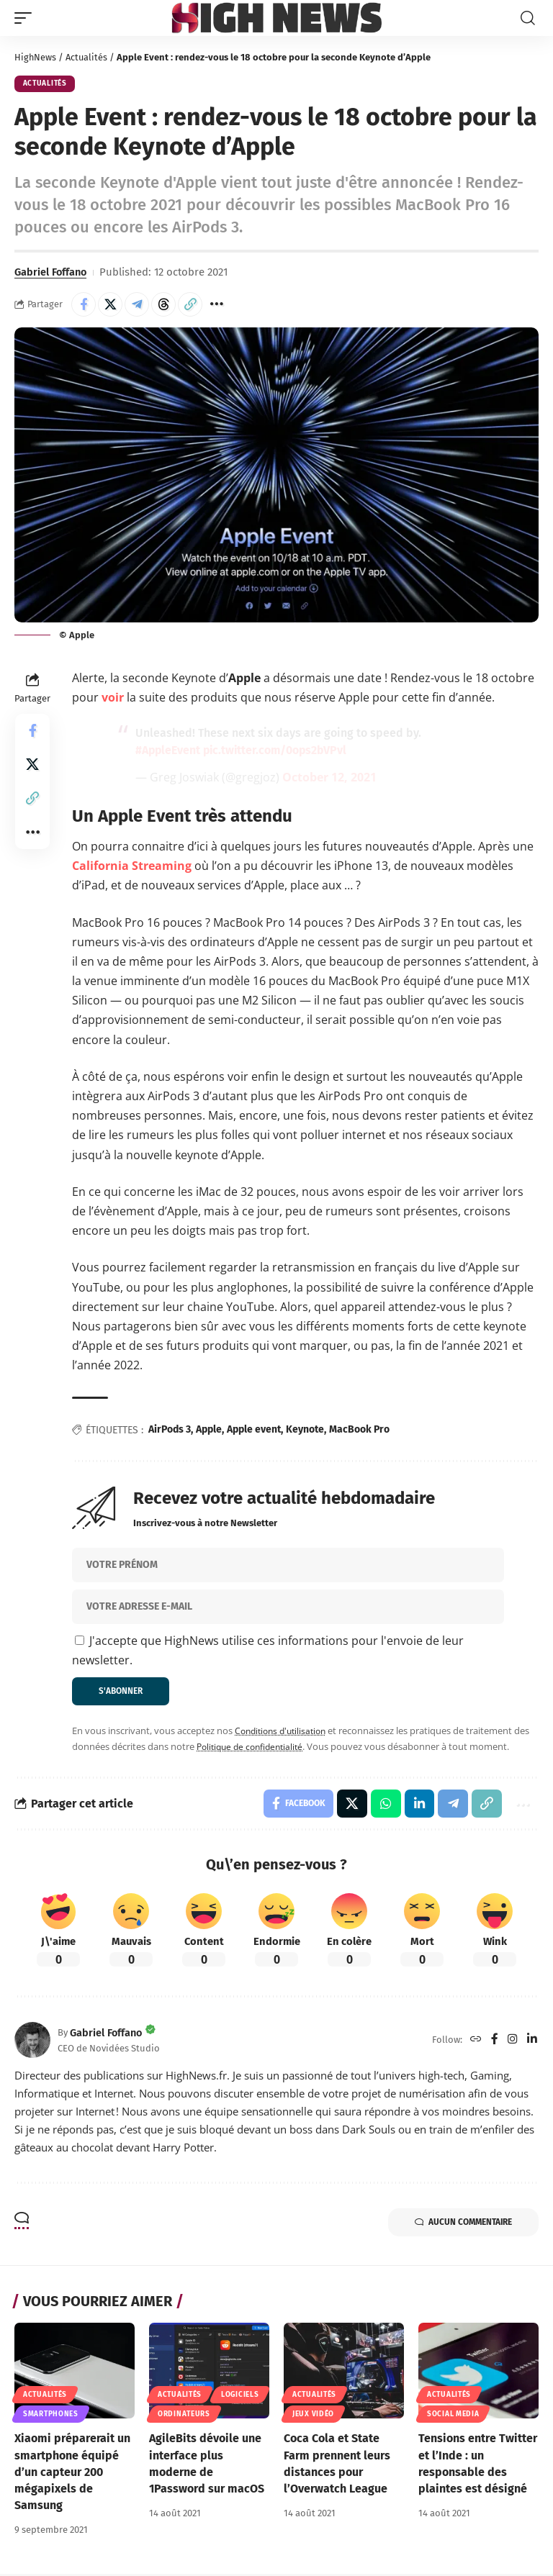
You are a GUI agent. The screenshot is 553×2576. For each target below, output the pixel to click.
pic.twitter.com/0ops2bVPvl (278, 751)
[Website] (476, 2041)
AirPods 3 (169, 1430)
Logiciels (239, 2397)
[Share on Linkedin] (418, 1804)
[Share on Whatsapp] (384, 1804)
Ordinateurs (184, 2416)
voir (113, 698)
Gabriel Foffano (51, 272)
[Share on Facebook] (83, 305)
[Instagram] (512, 2041)
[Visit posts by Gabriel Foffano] (32, 2041)
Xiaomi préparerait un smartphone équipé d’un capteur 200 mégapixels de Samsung (72, 2474)
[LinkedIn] (532, 2041)
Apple (209, 1430)
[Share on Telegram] (137, 305)
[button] (26, 18)
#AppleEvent (168, 751)
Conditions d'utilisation (284, 1731)
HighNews (35, 57)
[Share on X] (110, 305)
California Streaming (132, 866)
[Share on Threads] (163, 305)
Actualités (87, 57)
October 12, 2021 (329, 778)
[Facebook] (495, 2041)
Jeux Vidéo (313, 2416)
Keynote (305, 1430)
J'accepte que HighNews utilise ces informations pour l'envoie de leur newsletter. (268, 1651)
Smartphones (50, 2416)
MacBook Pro (359, 1430)
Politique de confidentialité (254, 1747)
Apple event (254, 1430)
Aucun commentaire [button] (461, 2224)
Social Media (453, 2416)
